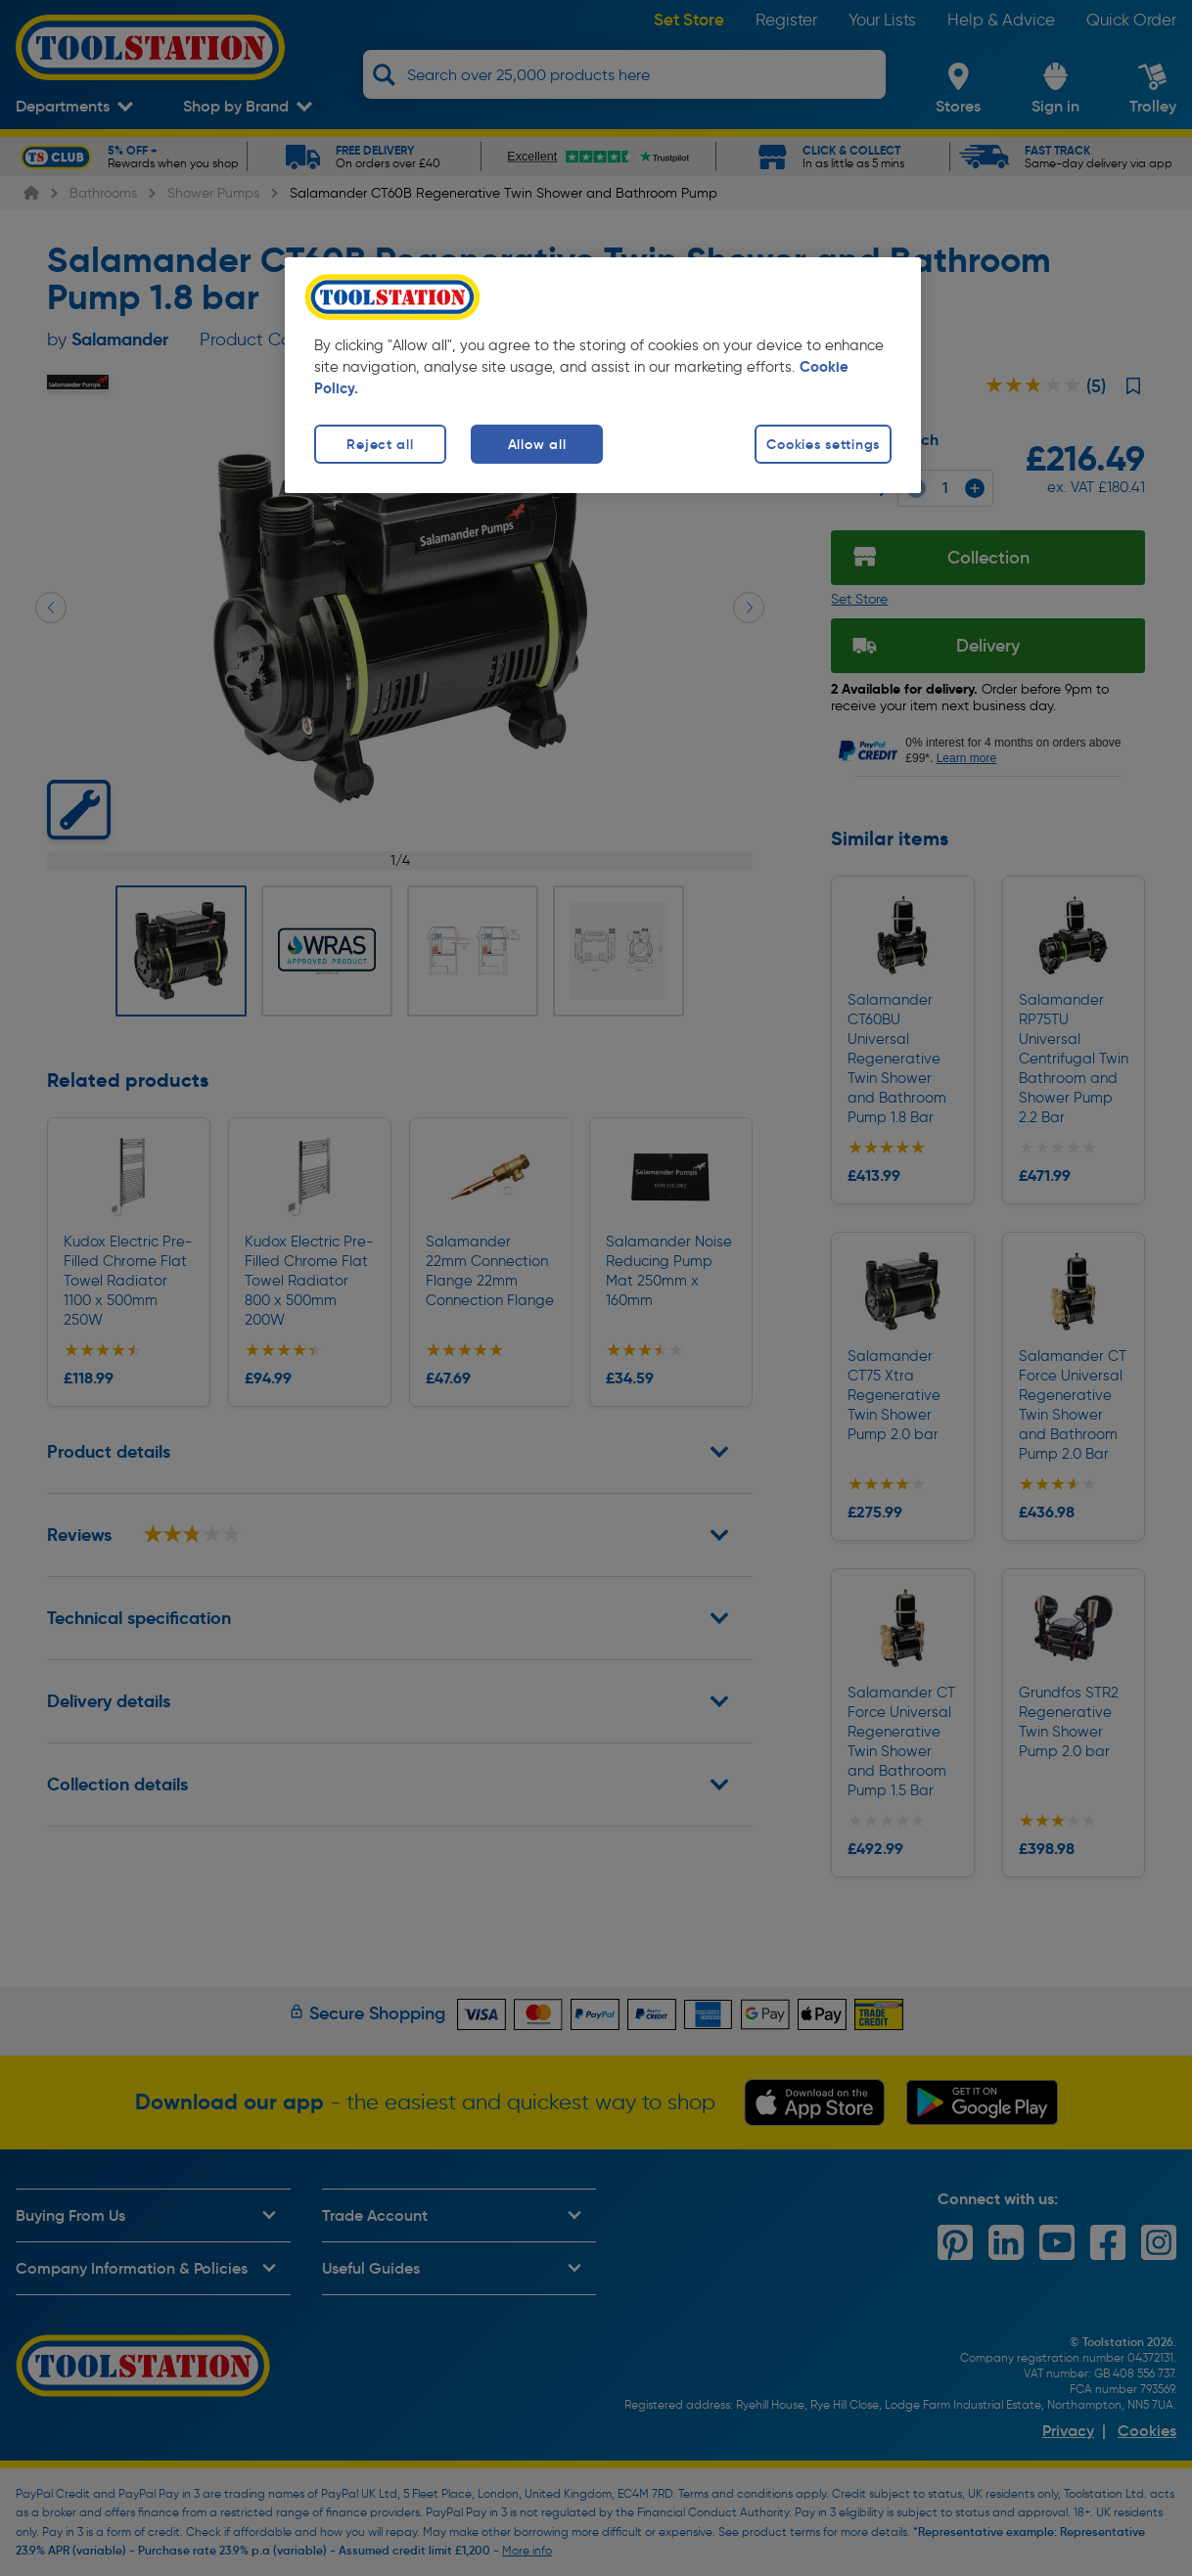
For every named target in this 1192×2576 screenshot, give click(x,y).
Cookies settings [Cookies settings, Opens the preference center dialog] (823, 444)
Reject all (379, 444)
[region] (603, 375)
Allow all (537, 444)
